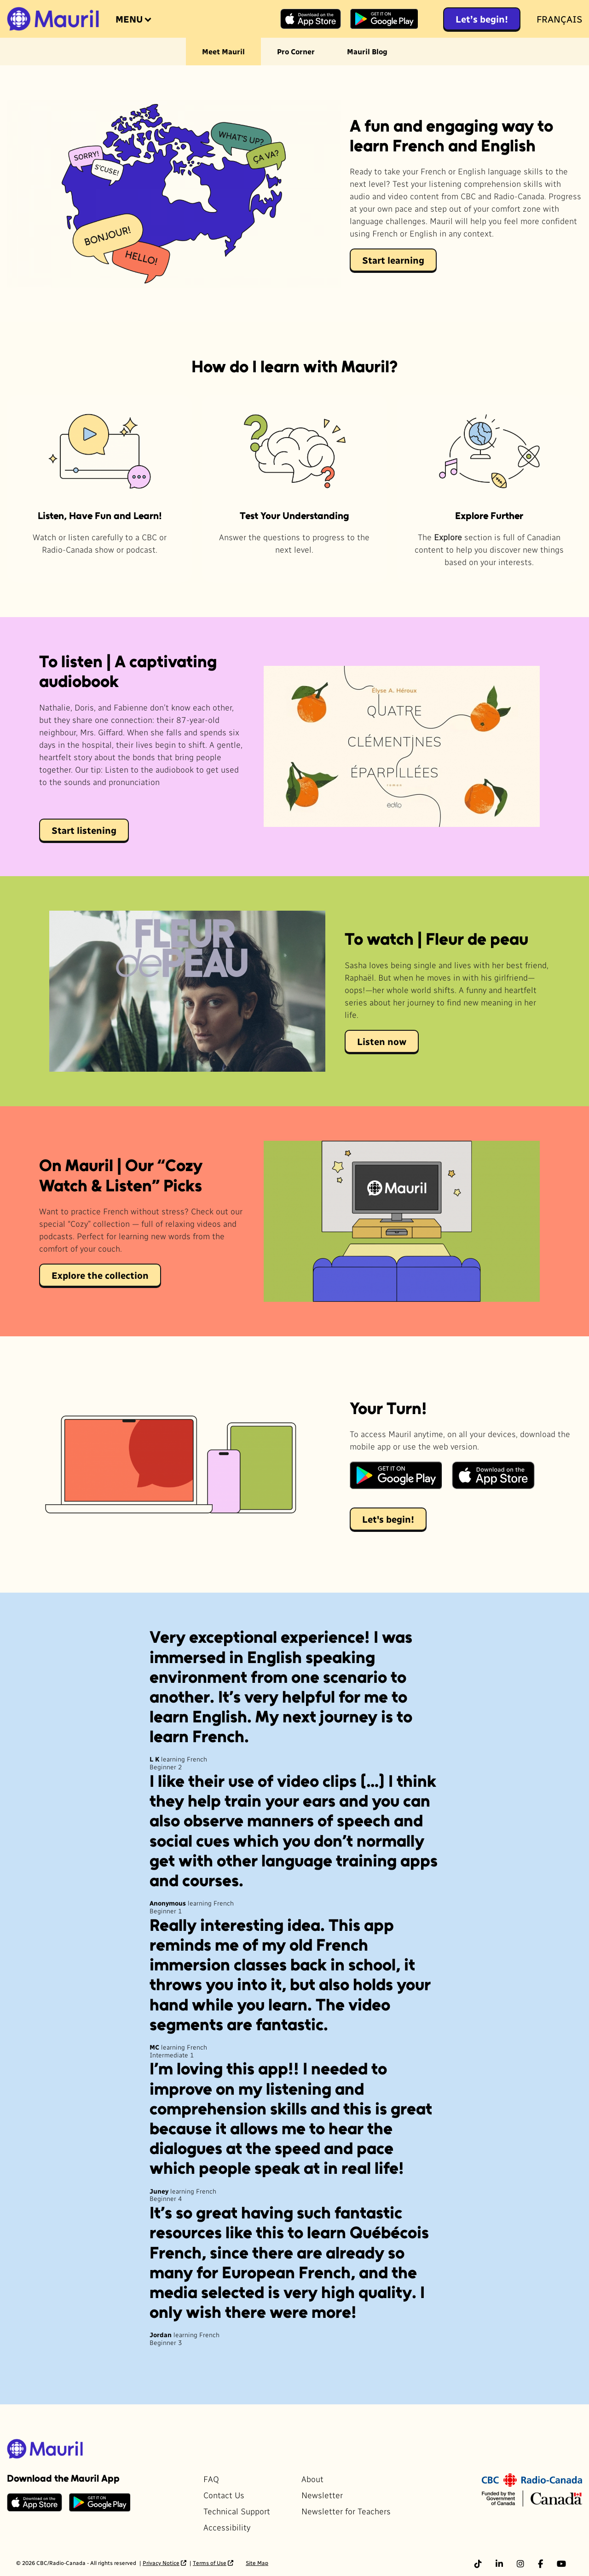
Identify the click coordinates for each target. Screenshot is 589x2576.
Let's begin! (388, 1519)
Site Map (257, 2562)
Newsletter (322, 2495)
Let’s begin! (482, 18)
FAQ (211, 2479)
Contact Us (223, 2495)
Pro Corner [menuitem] (296, 51)
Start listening (84, 830)
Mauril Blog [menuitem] (367, 51)
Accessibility (226, 2527)
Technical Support (236, 2511)
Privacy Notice (161, 2562)
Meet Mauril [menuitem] (223, 51)
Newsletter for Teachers (346, 2511)
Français (559, 18)
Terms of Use (209, 2562)
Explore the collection (100, 1275)
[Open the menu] (132, 19)
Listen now (381, 1041)
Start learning (393, 260)
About (312, 2479)
